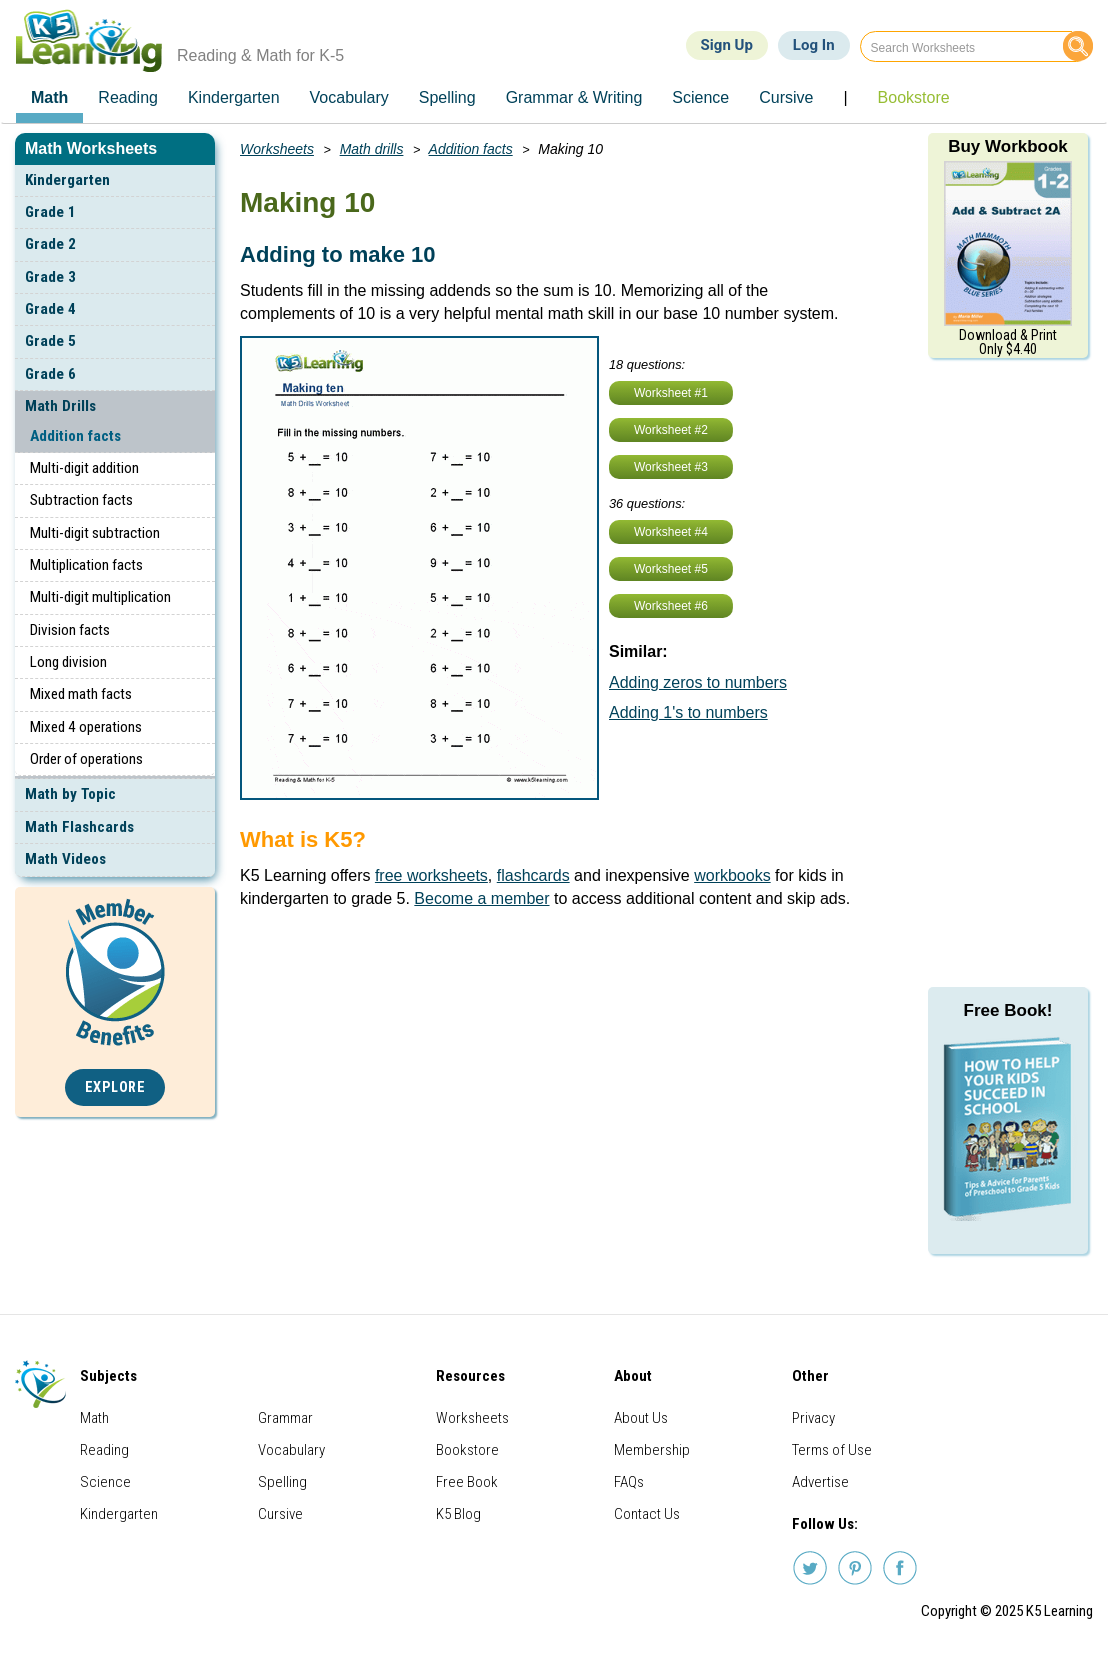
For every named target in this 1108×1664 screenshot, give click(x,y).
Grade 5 (50, 341)
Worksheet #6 (671, 606)
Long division (68, 662)
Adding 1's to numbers (688, 712)
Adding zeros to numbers (698, 682)
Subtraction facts (81, 500)
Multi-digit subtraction (95, 533)
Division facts (70, 630)
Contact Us (647, 1514)
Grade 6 (50, 374)
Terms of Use (832, 1450)
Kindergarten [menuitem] (234, 97)
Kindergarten (67, 180)
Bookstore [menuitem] (914, 97)
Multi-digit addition (84, 468)
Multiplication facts (86, 565)
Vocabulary (291, 1450)
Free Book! (1008, 1010)
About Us (641, 1418)
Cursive (280, 1514)
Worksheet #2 (671, 430)
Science (105, 1482)
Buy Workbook (1008, 146)
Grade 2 (50, 244)
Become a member (481, 898)
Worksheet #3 (671, 467)
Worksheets (277, 149)
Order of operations (86, 759)
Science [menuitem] (700, 97)
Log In (814, 45)
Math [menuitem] (49, 97)
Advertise (820, 1482)
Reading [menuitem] (128, 97)
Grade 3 (50, 277)
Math (94, 1418)
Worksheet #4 (671, 532)
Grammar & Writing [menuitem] (574, 97)
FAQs (629, 1482)
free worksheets (431, 875)
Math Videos (65, 859)
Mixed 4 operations (86, 727)
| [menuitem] (845, 97)
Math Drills (60, 406)
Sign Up (727, 45)
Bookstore (467, 1450)
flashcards (533, 875)
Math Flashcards (79, 827)
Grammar (285, 1418)
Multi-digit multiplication (100, 597)
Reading (104, 1450)
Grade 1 (50, 212)
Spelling (282, 1482)
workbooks (732, 875)
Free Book (467, 1482)
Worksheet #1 (671, 393)
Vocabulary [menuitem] (349, 97)
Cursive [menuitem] (786, 97)
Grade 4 (50, 309)
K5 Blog (458, 1514)
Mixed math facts (81, 694)
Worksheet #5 (671, 569)
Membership (652, 1450)
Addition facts (75, 436)
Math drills (372, 149)
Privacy (813, 1418)
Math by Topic (70, 794)
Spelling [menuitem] (447, 97)
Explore (115, 1087)
